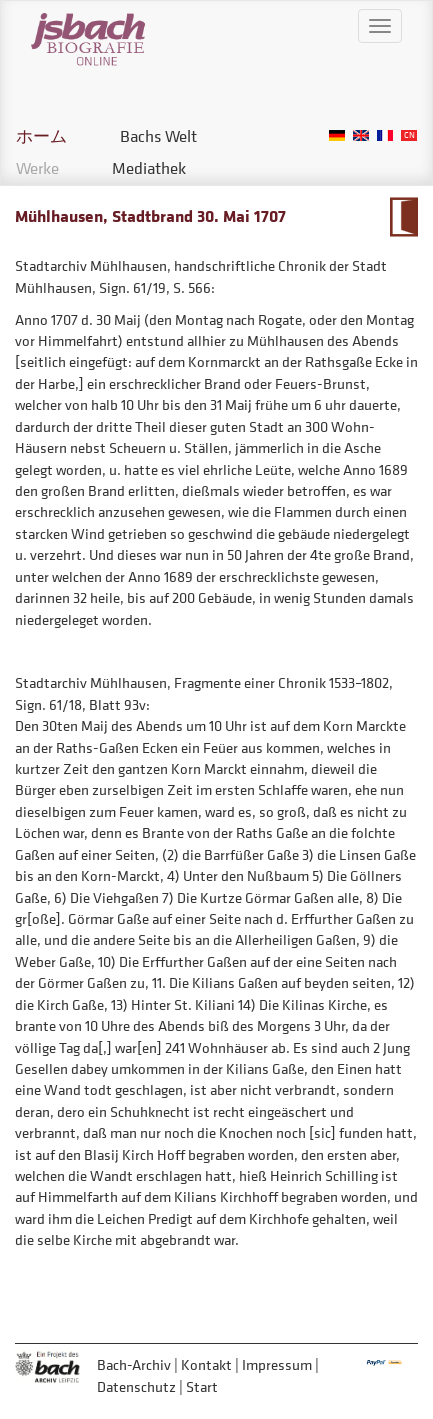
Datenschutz (136, 1386)
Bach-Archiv (134, 1364)
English (361, 135)
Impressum (277, 1364)
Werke (37, 168)
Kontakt (206, 1364)
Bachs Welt (158, 136)
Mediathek (149, 168)
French (385, 135)
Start (202, 1386)
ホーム (41, 136)
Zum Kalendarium (403, 217)
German (337, 135)
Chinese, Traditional (409, 135)
